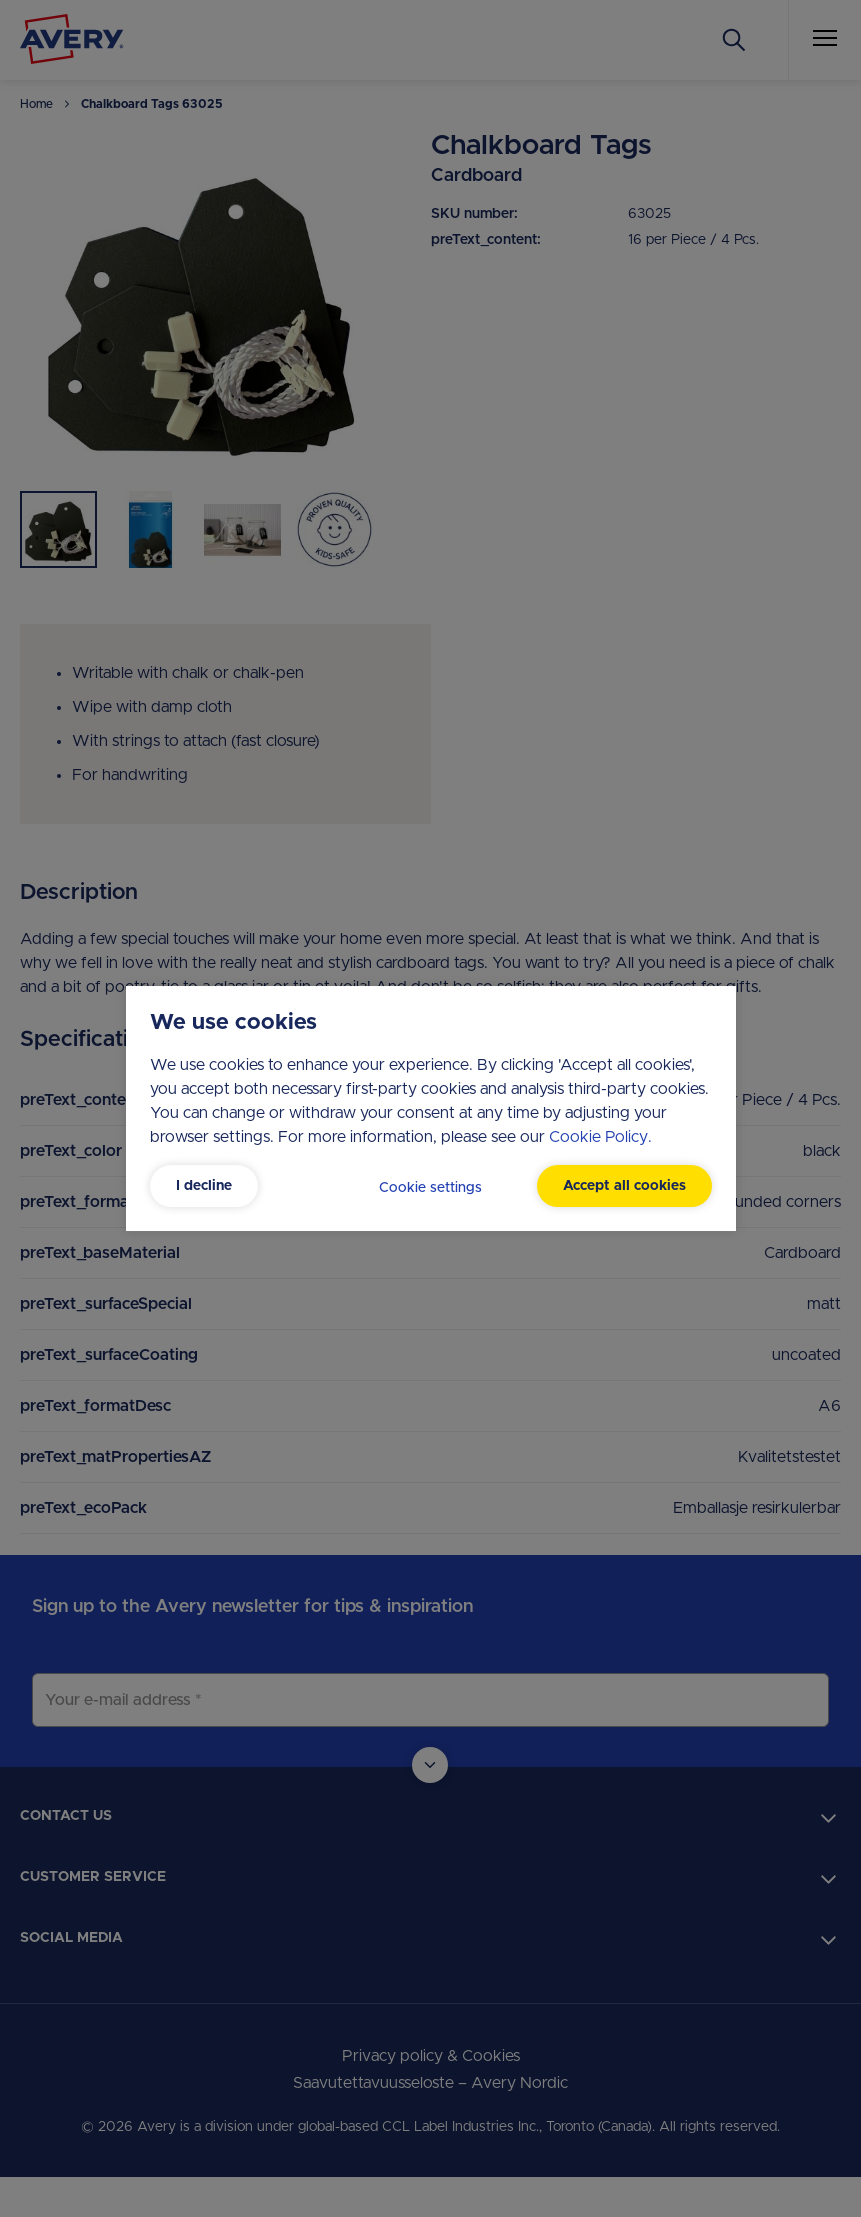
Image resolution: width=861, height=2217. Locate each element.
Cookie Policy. (600, 1137)
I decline (204, 1186)
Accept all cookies (624, 1186)
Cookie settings (430, 1188)
